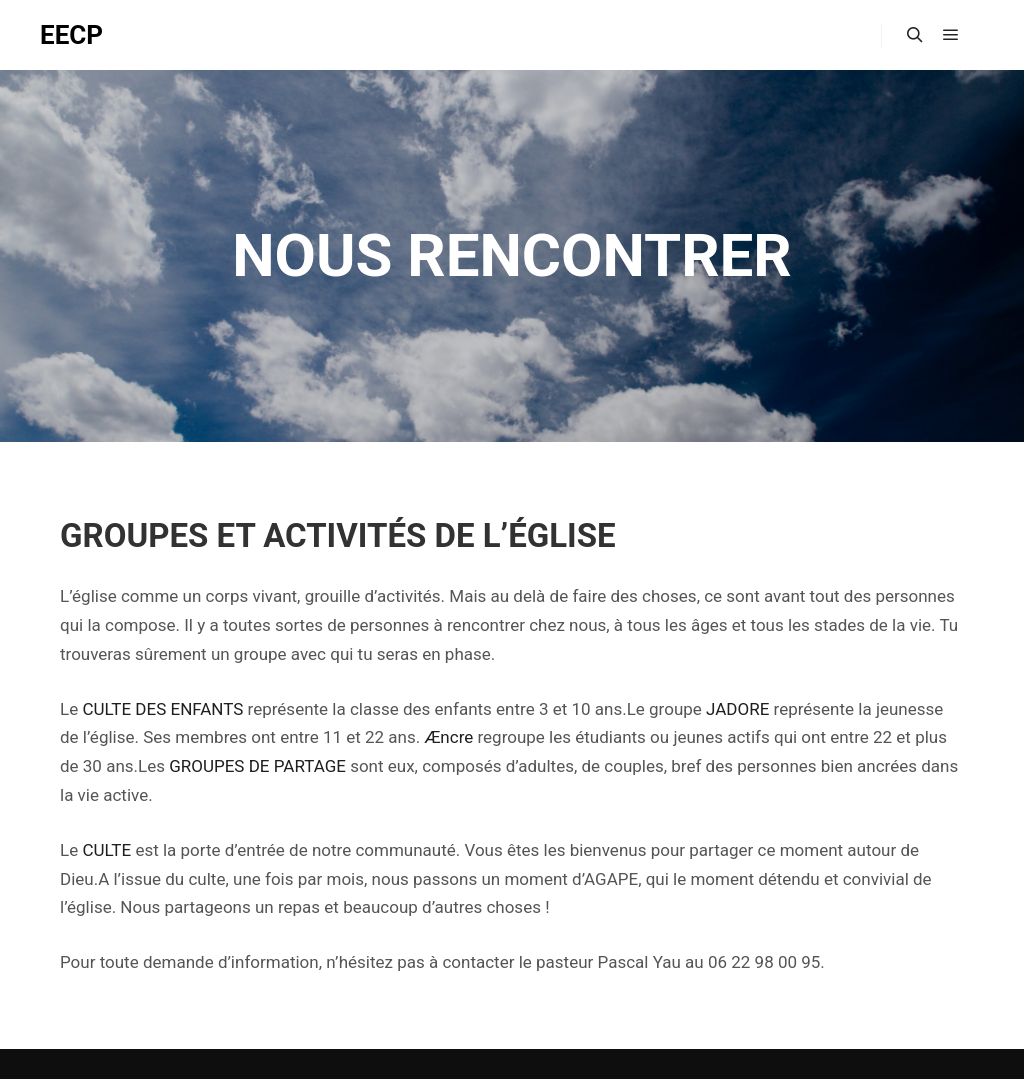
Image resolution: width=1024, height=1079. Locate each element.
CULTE (106, 850)
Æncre (448, 737)
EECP (71, 35)
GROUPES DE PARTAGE (257, 766)
